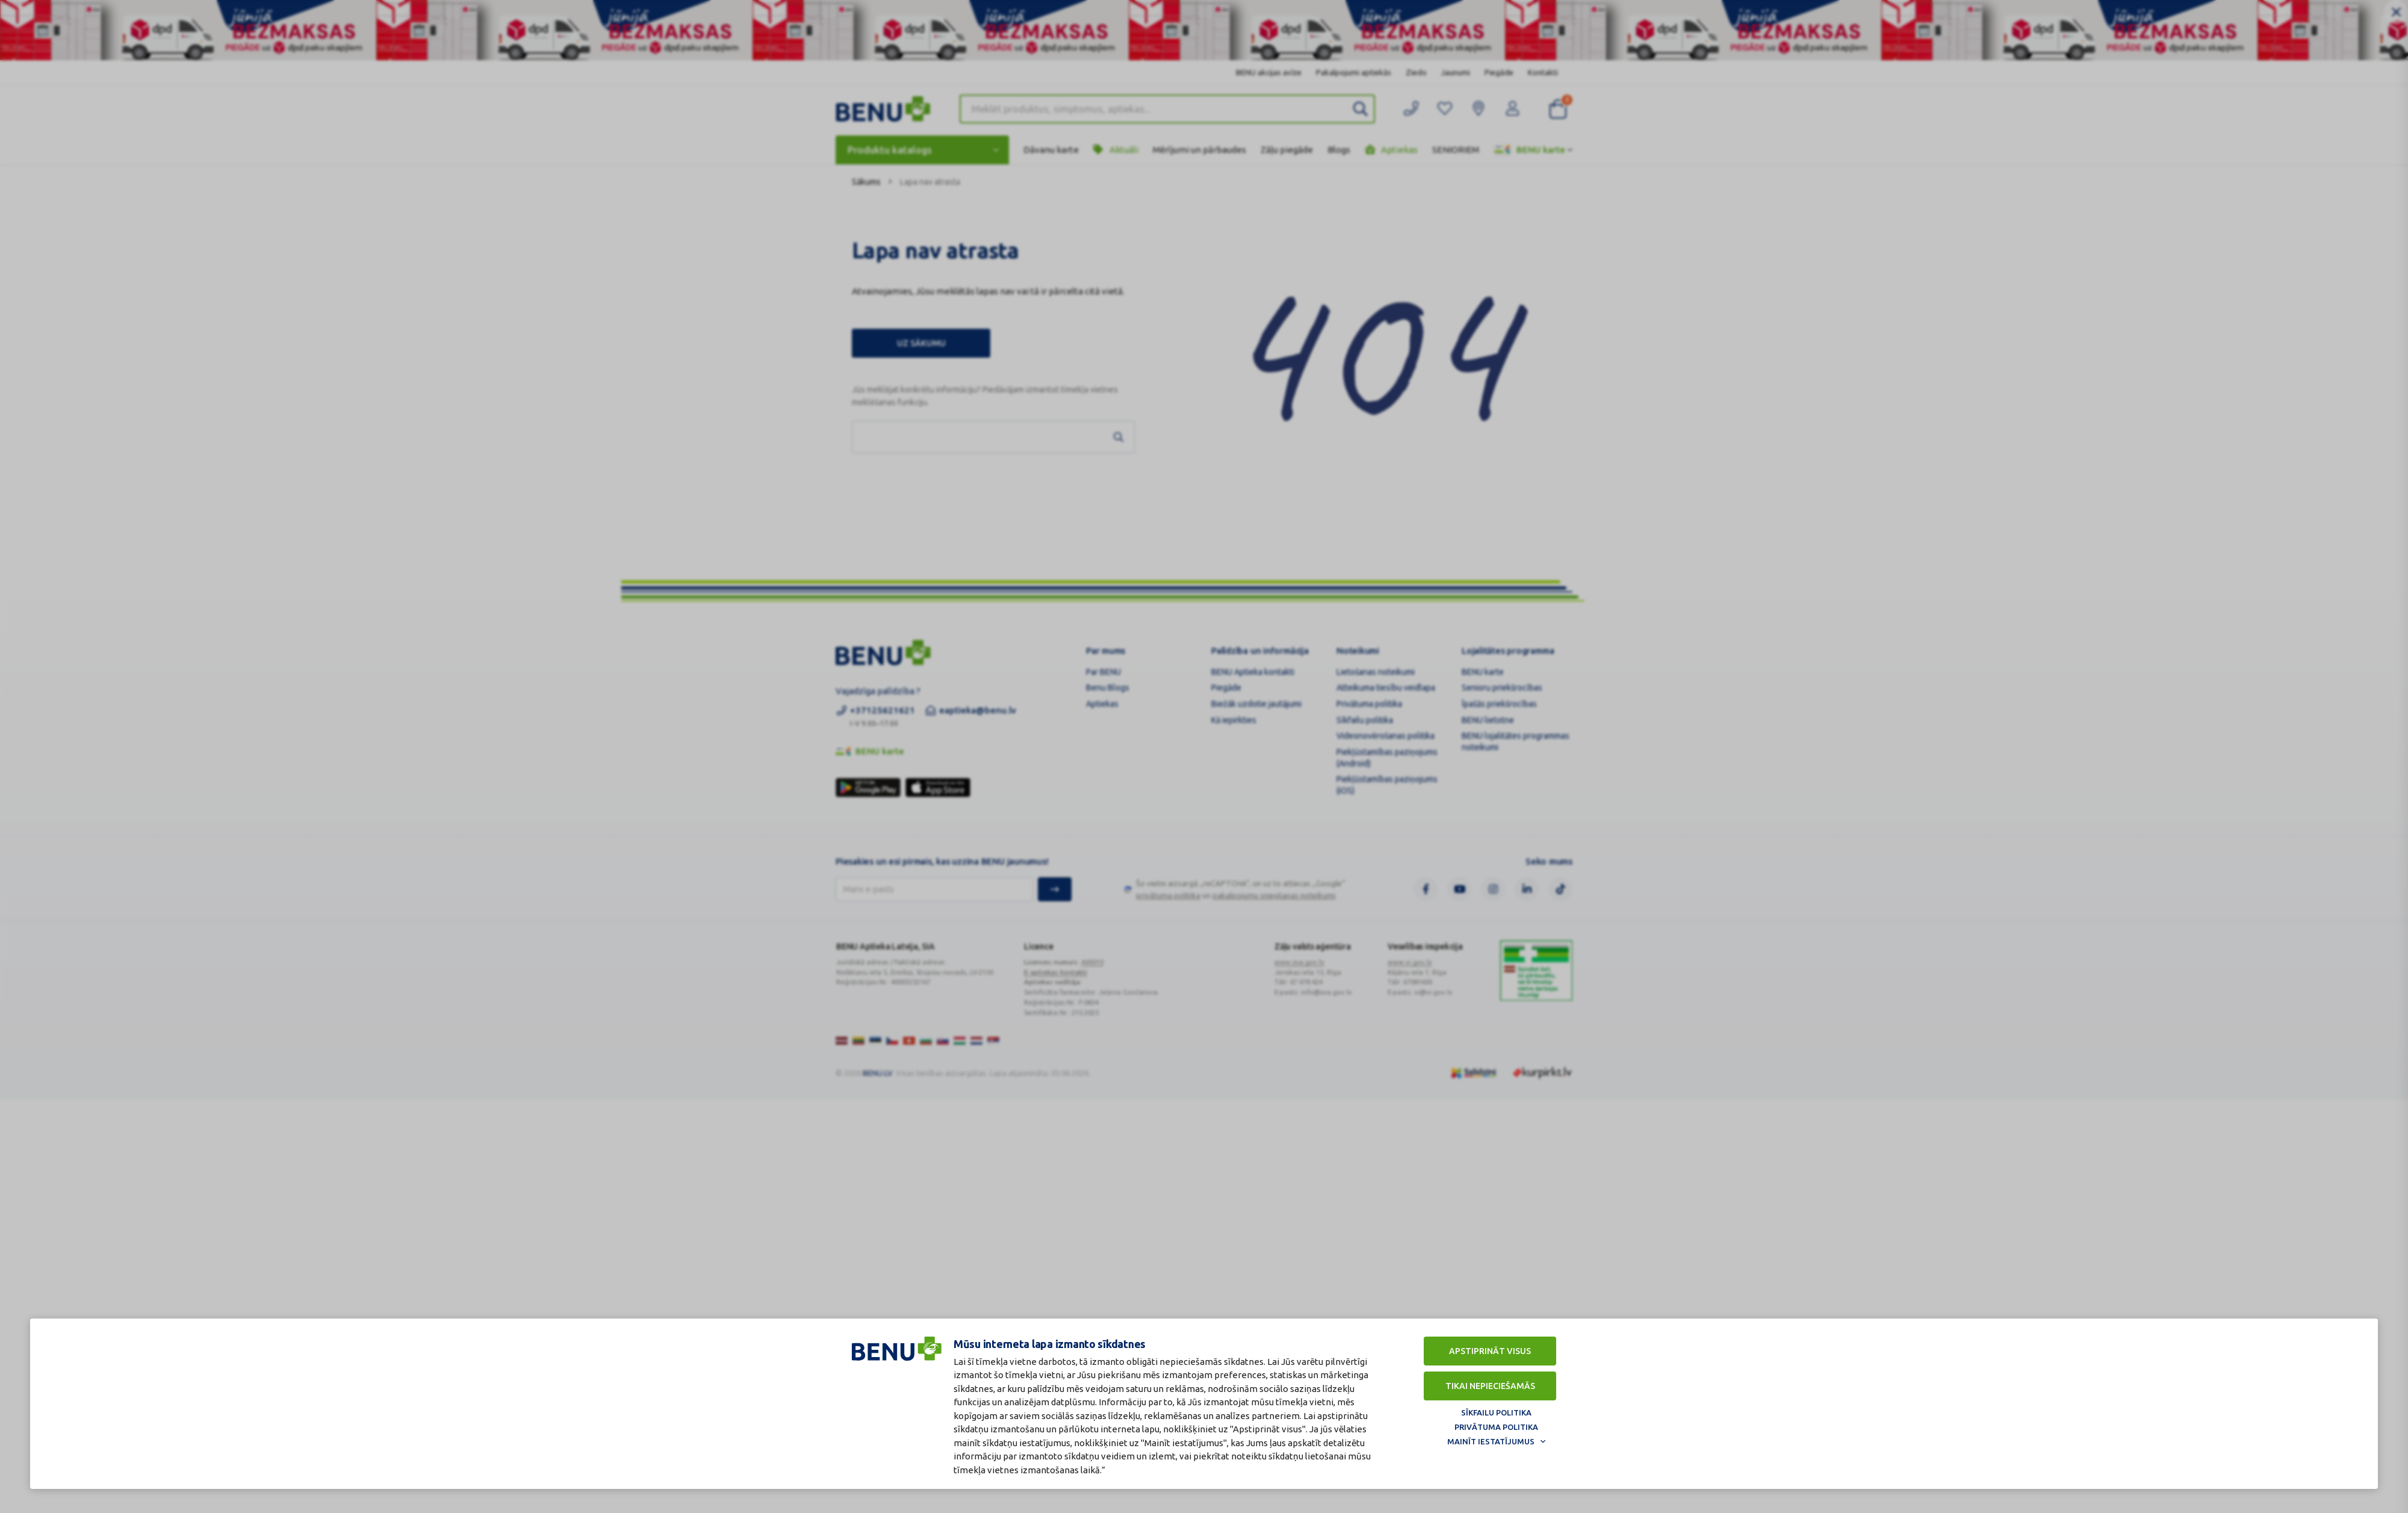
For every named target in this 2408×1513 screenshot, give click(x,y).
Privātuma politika (1496, 1427)
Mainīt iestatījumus (1490, 1441)
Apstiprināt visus (1490, 1351)
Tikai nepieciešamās (1490, 1386)
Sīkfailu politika (1496, 1412)
